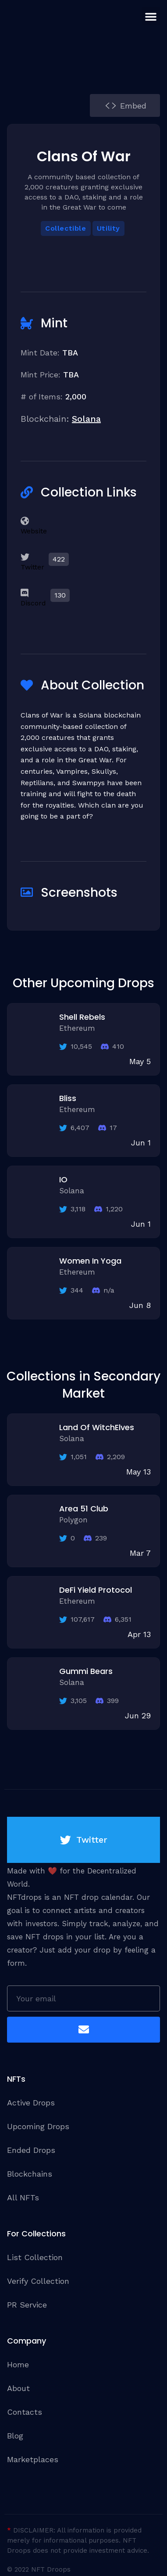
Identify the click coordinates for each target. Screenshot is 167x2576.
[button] (151, 16)
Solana (86, 418)
